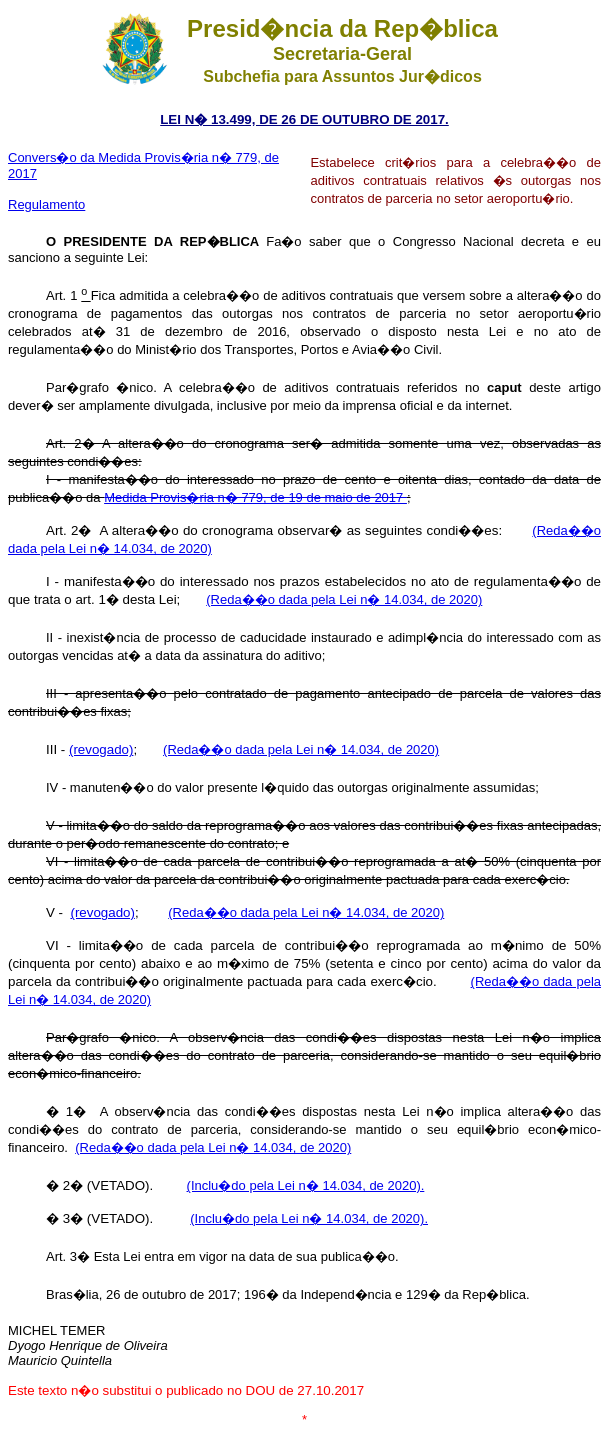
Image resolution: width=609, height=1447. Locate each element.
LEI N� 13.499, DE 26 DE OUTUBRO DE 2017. (304, 119)
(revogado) (101, 749)
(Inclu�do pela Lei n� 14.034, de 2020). (306, 1185)
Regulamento (46, 204)
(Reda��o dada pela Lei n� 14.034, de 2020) (344, 599)
